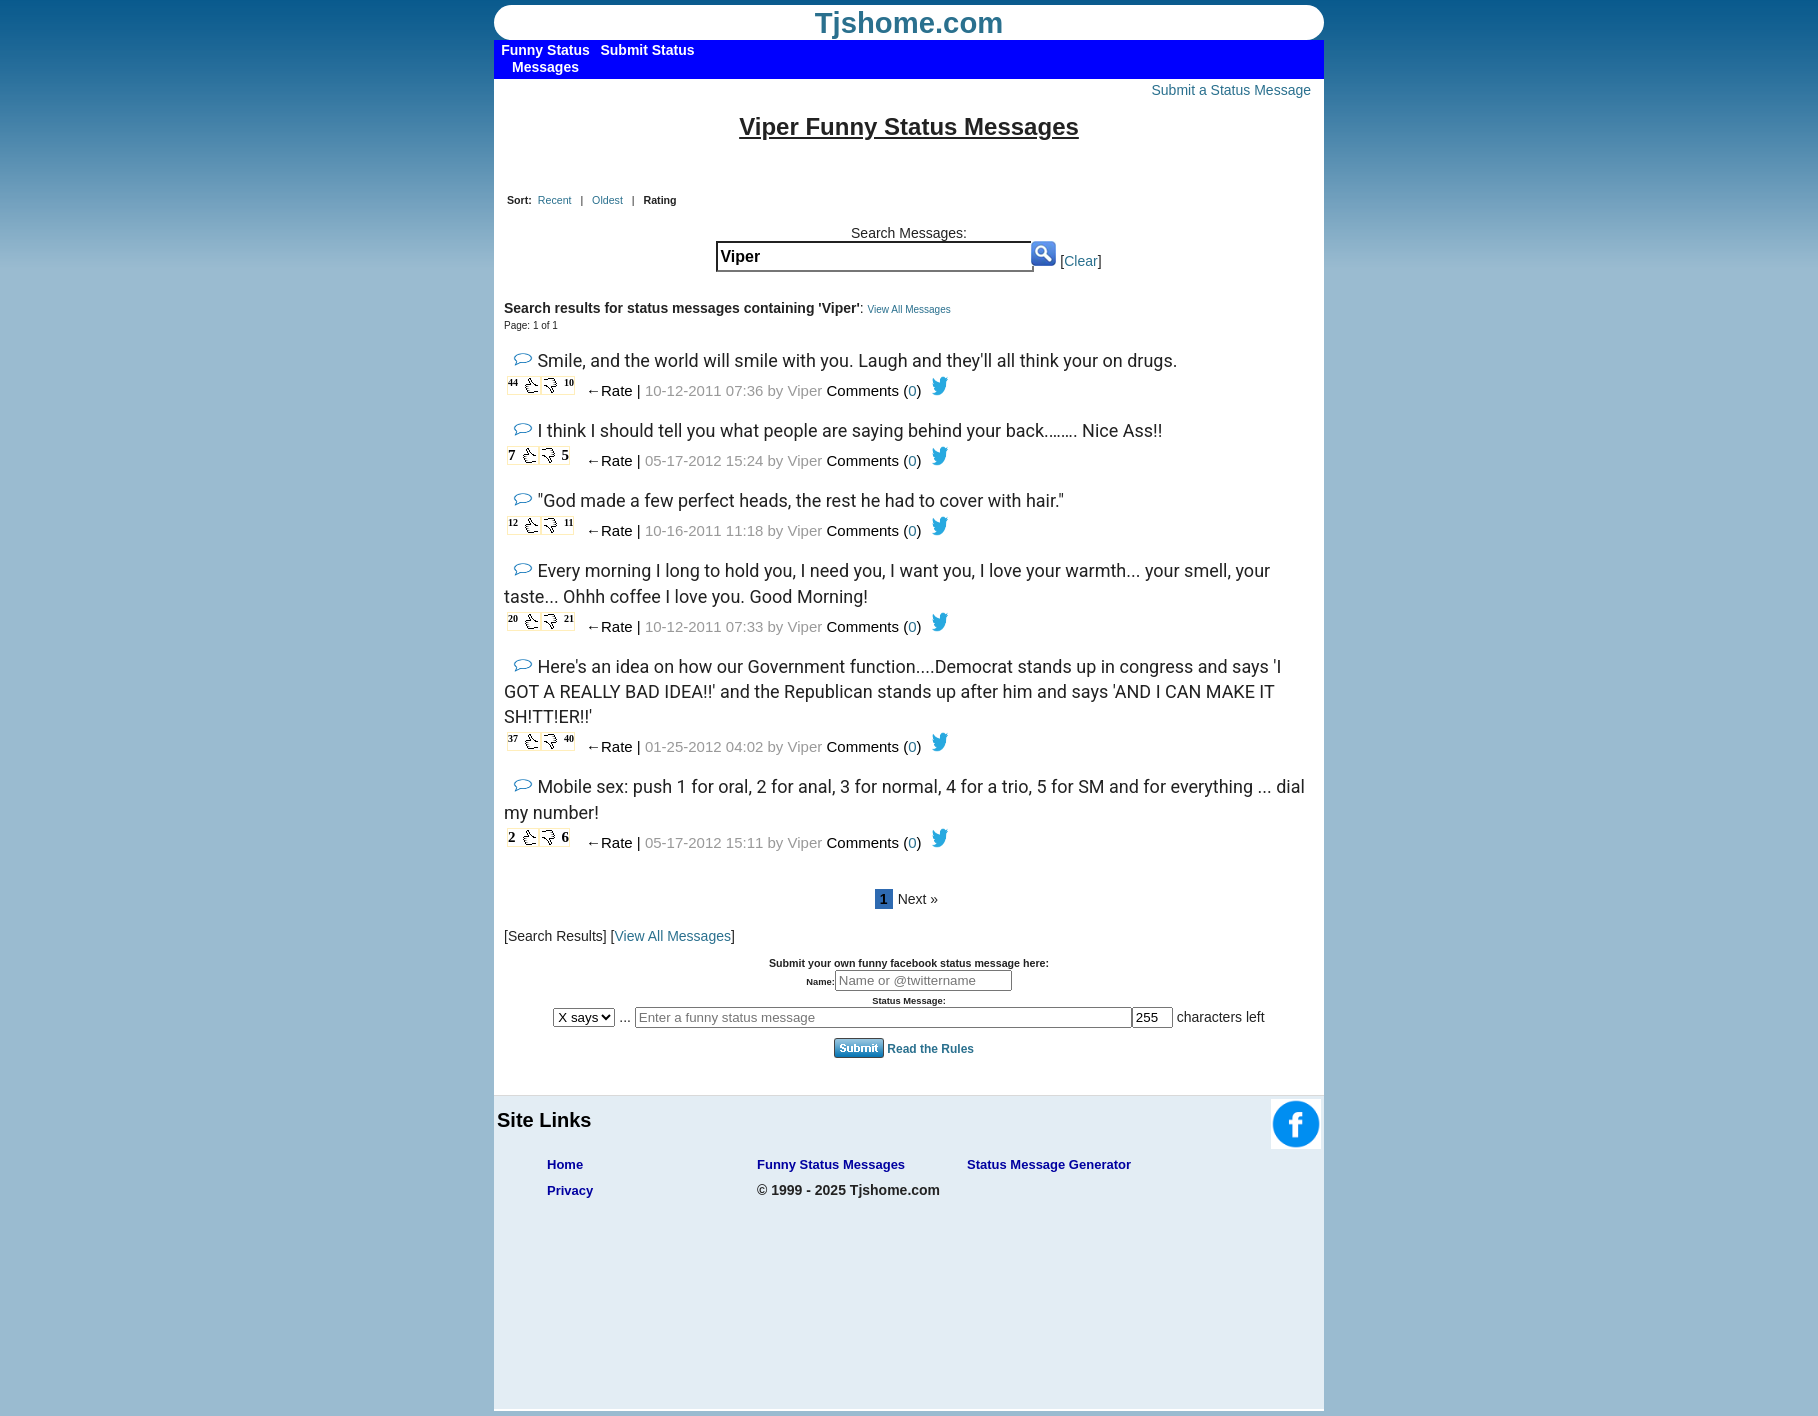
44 (513, 382)
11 (568, 522)
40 (569, 738)
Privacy (570, 1190)
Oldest (607, 200)
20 (513, 618)
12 (513, 522)
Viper (805, 390)
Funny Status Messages (831, 1164)
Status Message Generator (1049, 1164)
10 (569, 382)
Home (565, 1164)
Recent (555, 200)
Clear (1080, 261)
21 (569, 618)
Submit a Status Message (1231, 90)
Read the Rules (930, 1048)
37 (513, 738)
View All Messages (909, 309)
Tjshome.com (909, 23)
